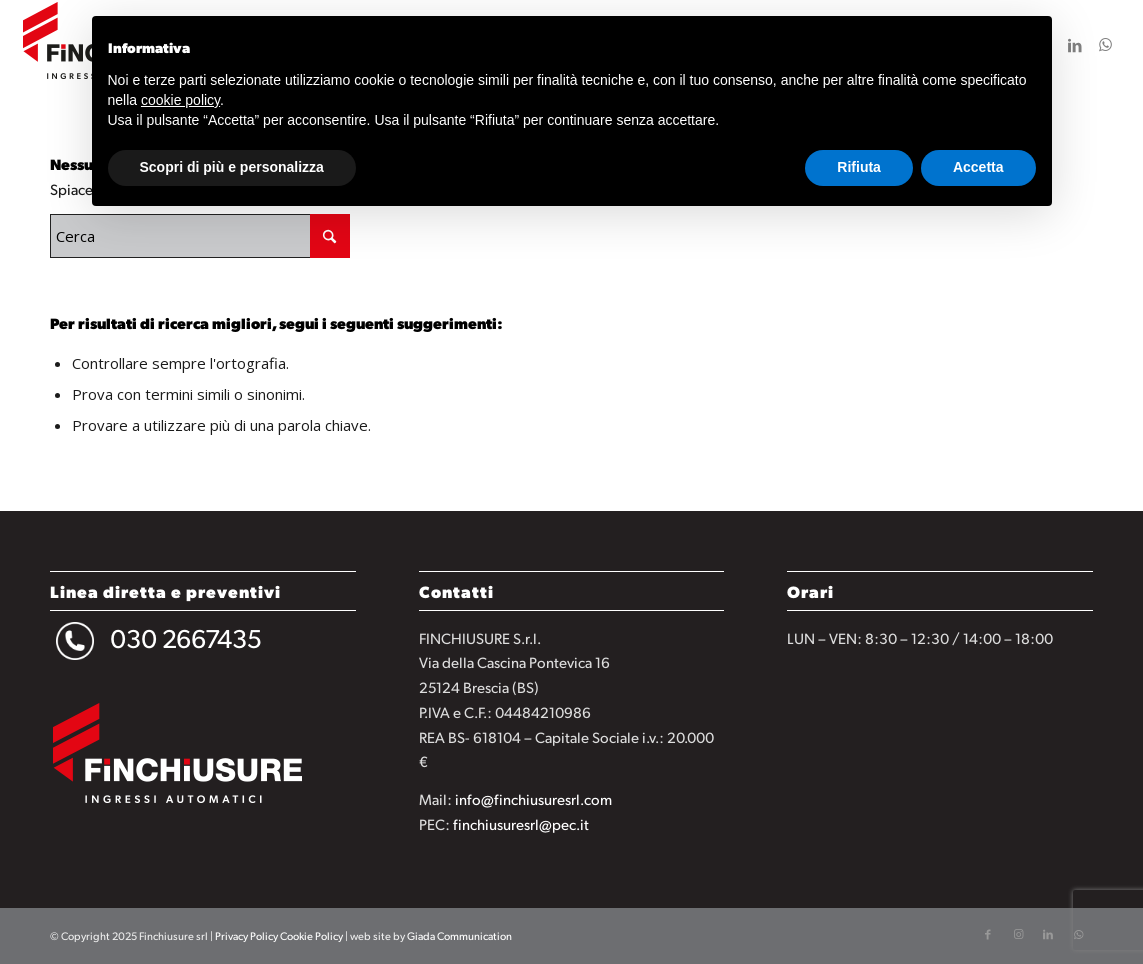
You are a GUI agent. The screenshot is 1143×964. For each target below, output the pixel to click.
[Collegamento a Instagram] (1018, 934)
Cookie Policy (311, 936)
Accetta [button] (978, 167)
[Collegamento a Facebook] (988, 934)
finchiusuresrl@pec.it (521, 823)
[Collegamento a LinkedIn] (1075, 44)
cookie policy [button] (180, 100)
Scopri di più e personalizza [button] (232, 167)
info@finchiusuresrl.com (533, 798)
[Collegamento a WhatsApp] (1105, 44)
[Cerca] (200, 236)
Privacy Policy (246, 936)
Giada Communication (459, 936)
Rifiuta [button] (859, 167)
